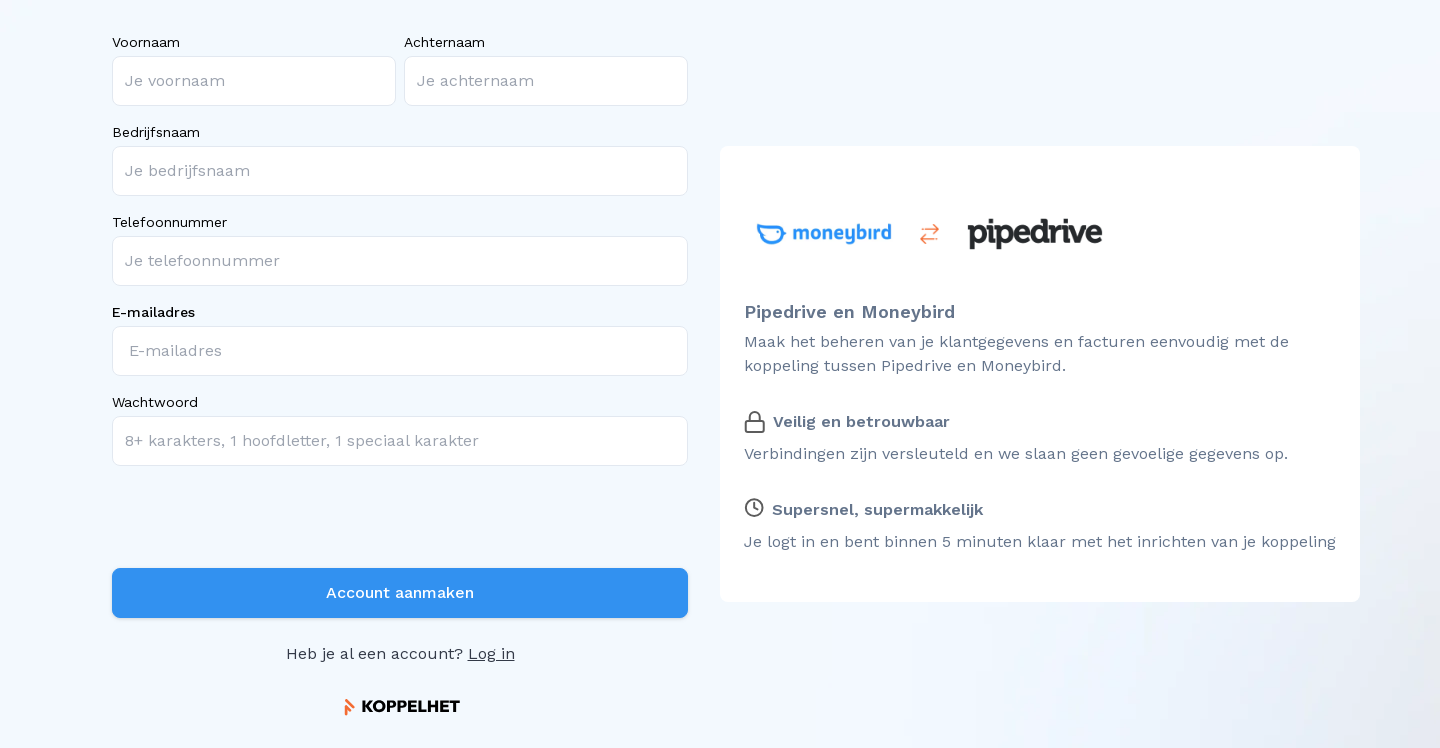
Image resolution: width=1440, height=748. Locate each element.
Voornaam (146, 42)
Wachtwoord (155, 402)
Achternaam (444, 42)
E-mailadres (153, 312)
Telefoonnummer (169, 222)
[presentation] (264, 521)
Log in (491, 653)
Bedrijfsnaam (156, 132)
